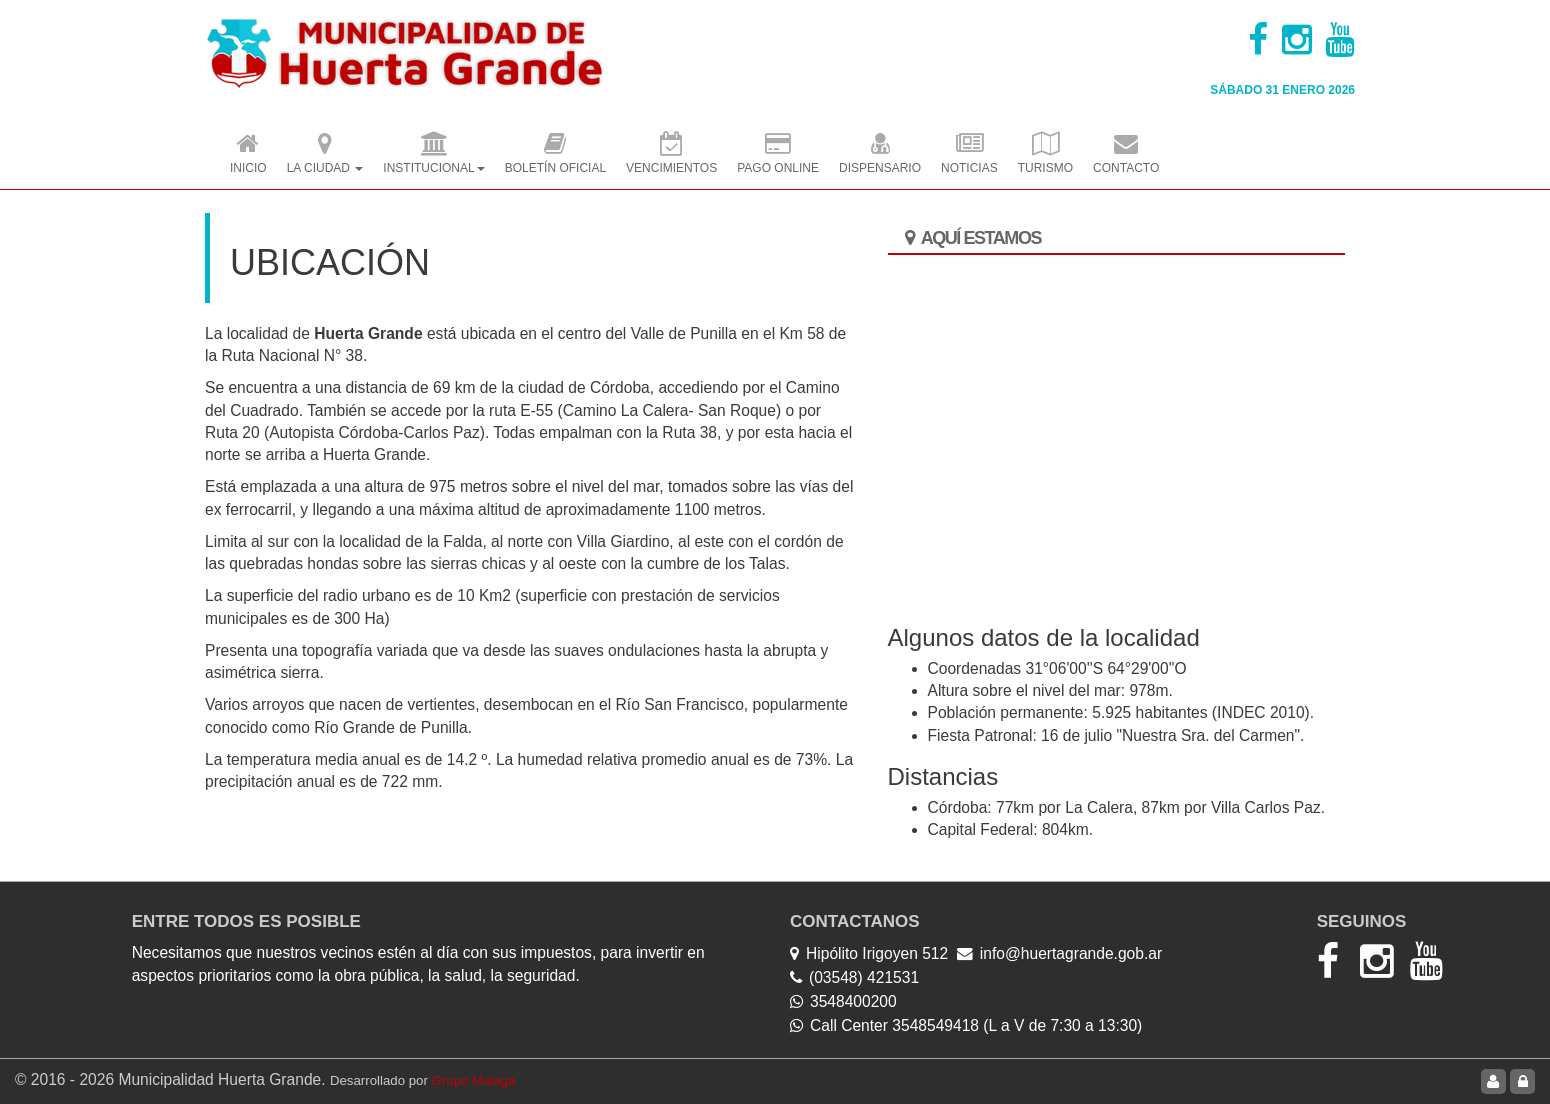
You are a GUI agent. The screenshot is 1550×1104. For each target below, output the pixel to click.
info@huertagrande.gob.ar (1071, 953)
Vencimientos (671, 155)
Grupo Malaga (474, 1080)
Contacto (1126, 155)
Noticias (969, 155)
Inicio (248, 155)
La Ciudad (325, 155)
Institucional (433, 155)
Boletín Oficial (555, 155)
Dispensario (880, 155)
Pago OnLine (778, 155)
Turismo (1045, 155)
